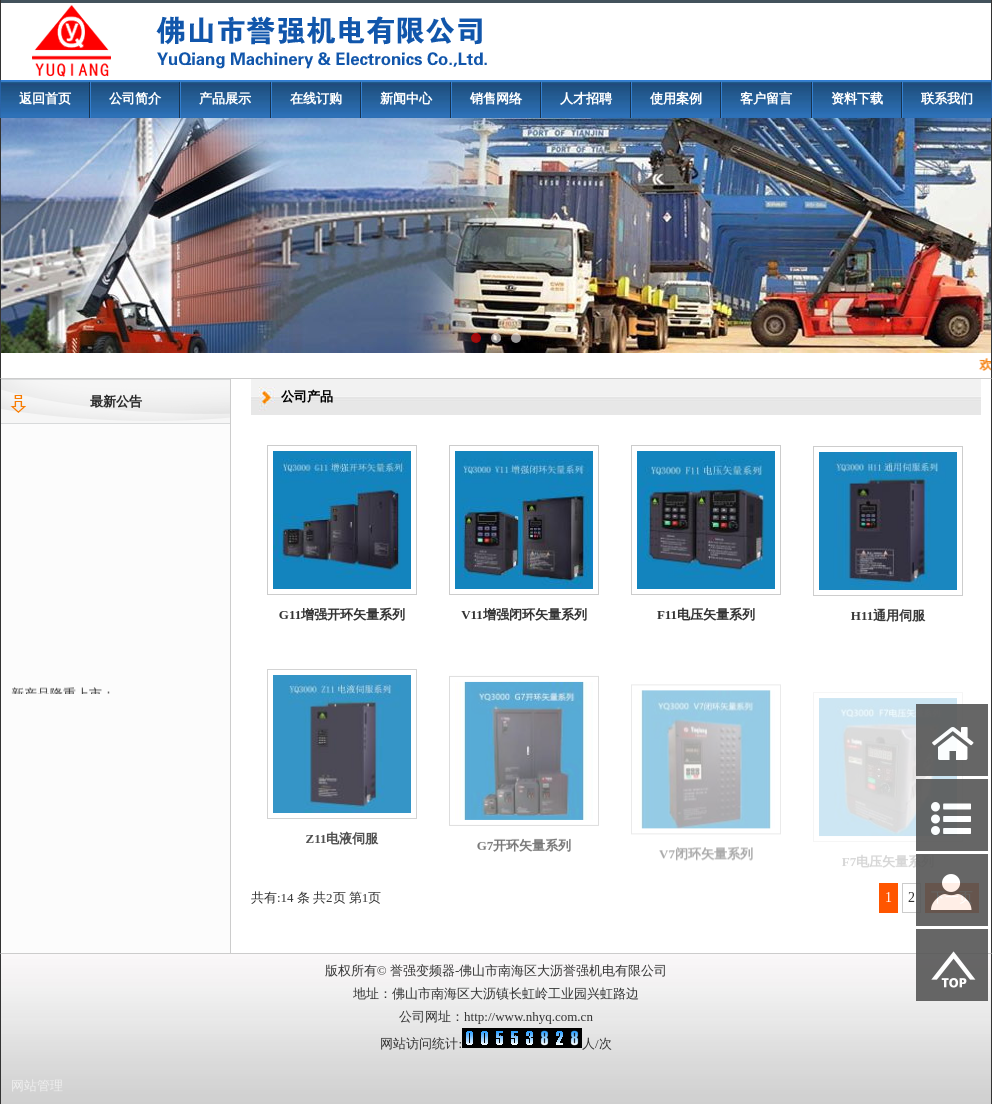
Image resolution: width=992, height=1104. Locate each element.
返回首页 (45, 98)
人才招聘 (586, 98)
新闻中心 (406, 98)
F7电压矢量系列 (888, 867)
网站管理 (37, 1085)
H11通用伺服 (888, 622)
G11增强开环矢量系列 (342, 614)
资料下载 (857, 98)
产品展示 (225, 98)
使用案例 (676, 98)
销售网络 (496, 98)
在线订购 (316, 98)
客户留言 (766, 98)
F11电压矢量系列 (706, 617)
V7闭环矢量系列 (706, 864)
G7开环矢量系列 (524, 857)
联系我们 (947, 98)
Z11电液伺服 (342, 849)
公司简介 (135, 98)
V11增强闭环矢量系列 (524, 614)
